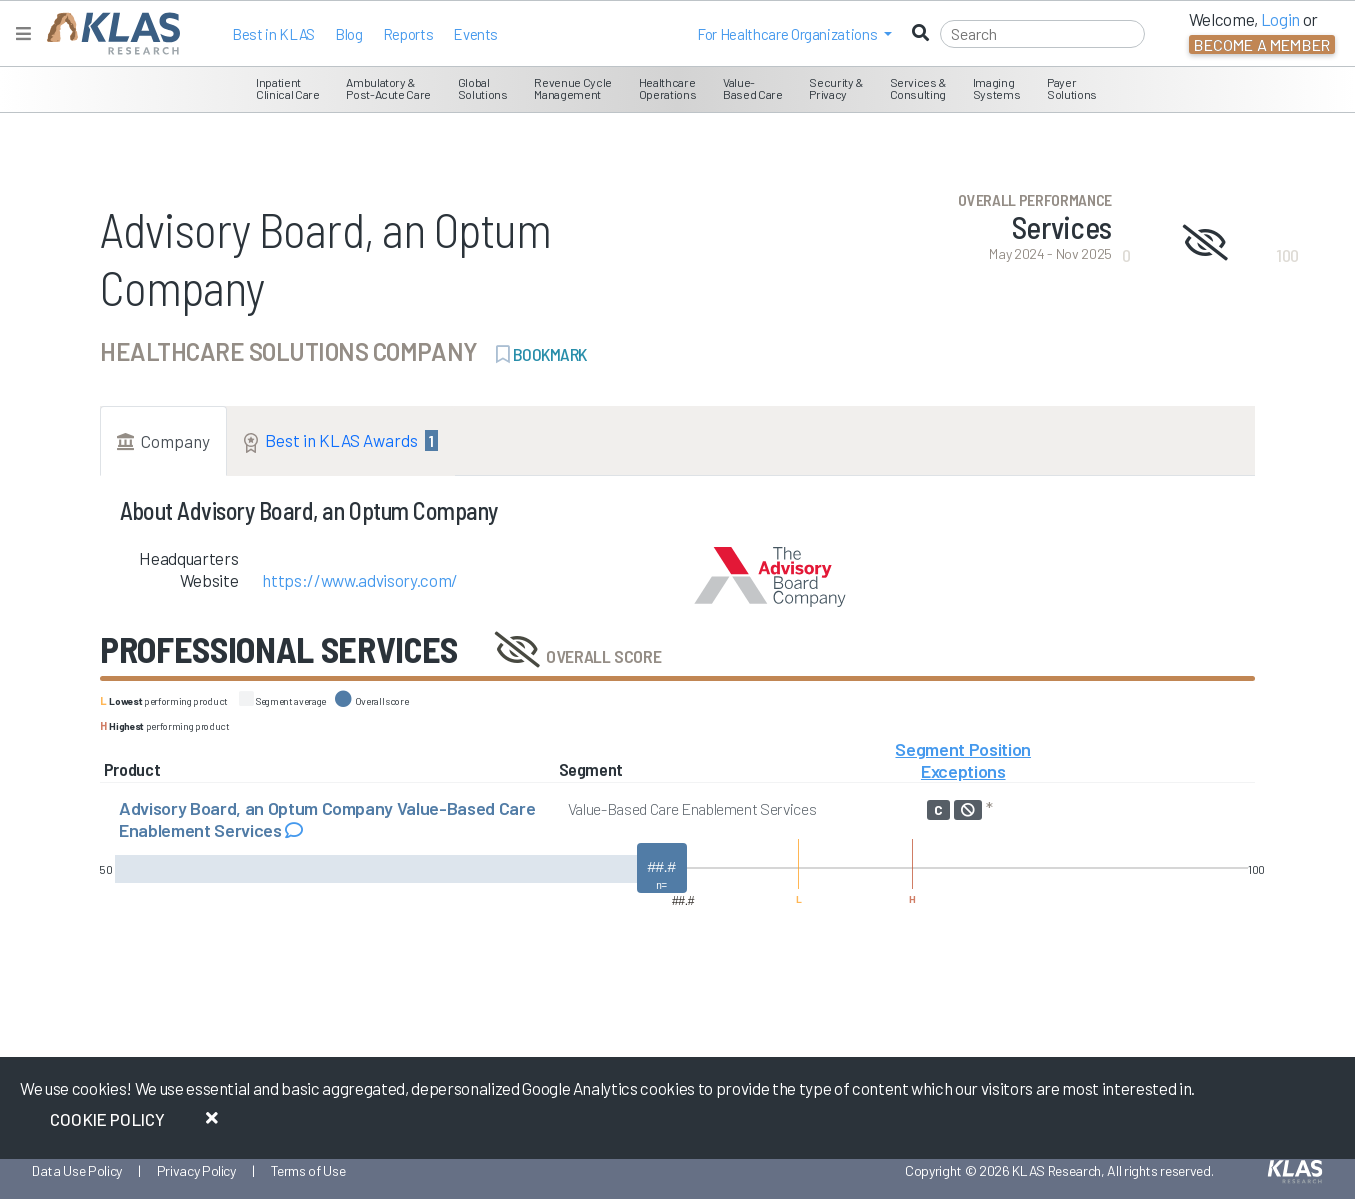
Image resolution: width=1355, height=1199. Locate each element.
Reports (408, 34)
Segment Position (963, 749)
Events (475, 34)
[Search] (1042, 34)
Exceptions (963, 771)
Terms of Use (308, 1170)
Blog (349, 34)
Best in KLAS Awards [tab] (341, 441)
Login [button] (1280, 19)
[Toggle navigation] (23, 33)
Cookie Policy (107, 1119)
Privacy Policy (196, 1170)
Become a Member (1262, 44)
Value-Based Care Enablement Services (692, 808)
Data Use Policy (77, 1170)
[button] (794, 34)
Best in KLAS (273, 34)
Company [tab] (163, 441)
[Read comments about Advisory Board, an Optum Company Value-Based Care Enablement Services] (294, 830)
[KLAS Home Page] (108, 33)
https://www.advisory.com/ (360, 580)
